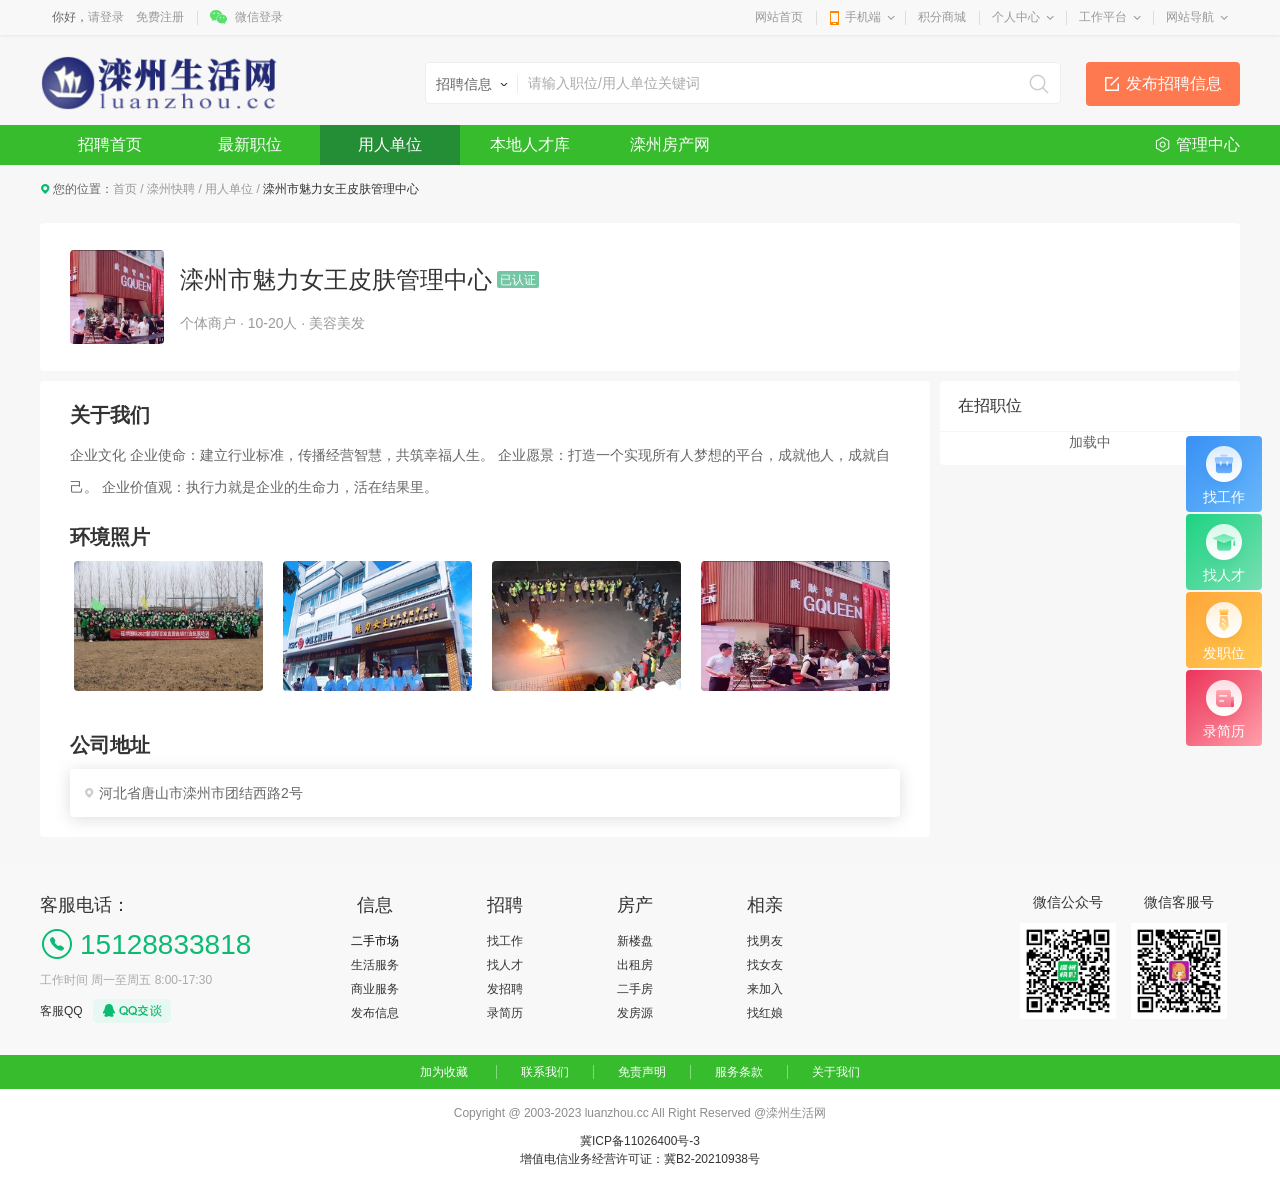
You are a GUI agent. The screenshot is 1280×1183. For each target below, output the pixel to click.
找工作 (505, 941)
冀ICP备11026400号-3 (640, 1141)
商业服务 (375, 989)
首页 (125, 189)
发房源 (635, 1013)
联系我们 (545, 1072)
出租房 (635, 965)
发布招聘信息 (1174, 83)
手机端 (863, 17)
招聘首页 (110, 144)
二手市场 (375, 941)
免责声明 (642, 1072)
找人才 (505, 965)
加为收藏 (444, 1072)
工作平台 (1103, 17)
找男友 (765, 941)
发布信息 (375, 1013)
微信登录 (259, 17)
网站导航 (1190, 17)
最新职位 (250, 144)
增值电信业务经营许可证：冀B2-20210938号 (640, 1159)
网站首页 (779, 17)
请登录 (106, 17)
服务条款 (739, 1072)
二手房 (635, 989)
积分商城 (942, 17)
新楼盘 (635, 941)
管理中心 (1208, 144)
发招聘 (505, 989)
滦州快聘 (171, 189)
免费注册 (160, 17)
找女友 (765, 965)
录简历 (505, 1013)
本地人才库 (530, 144)
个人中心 (1016, 17)
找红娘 (765, 1013)
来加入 (765, 989)
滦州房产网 (670, 144)
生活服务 (375, 965)
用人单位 (390, 144)
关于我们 (836, 1072)
